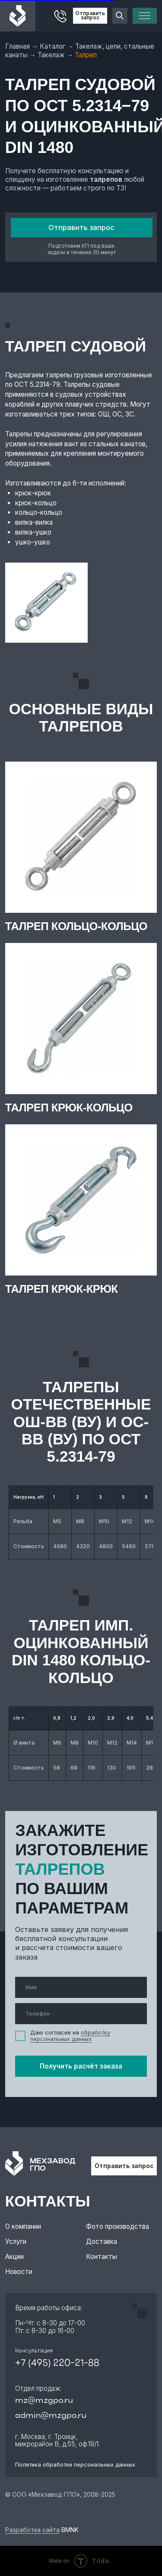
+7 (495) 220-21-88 (57, 2363)
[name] (81, 1987)
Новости (18, 2272)
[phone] (81, 2013)
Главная (18, 46)
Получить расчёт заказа (81, 2066)
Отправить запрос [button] (90, 15)
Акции (14, 2256)
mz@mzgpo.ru (44, 2401)
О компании (23, 2226)
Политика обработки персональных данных (75, 2464)
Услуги (15, 2241)
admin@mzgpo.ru (50, 2416)
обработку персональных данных (70, 2035)
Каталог (53, 46)
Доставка (101, 2241)
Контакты (101, 2256)
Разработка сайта (32, 2529)
